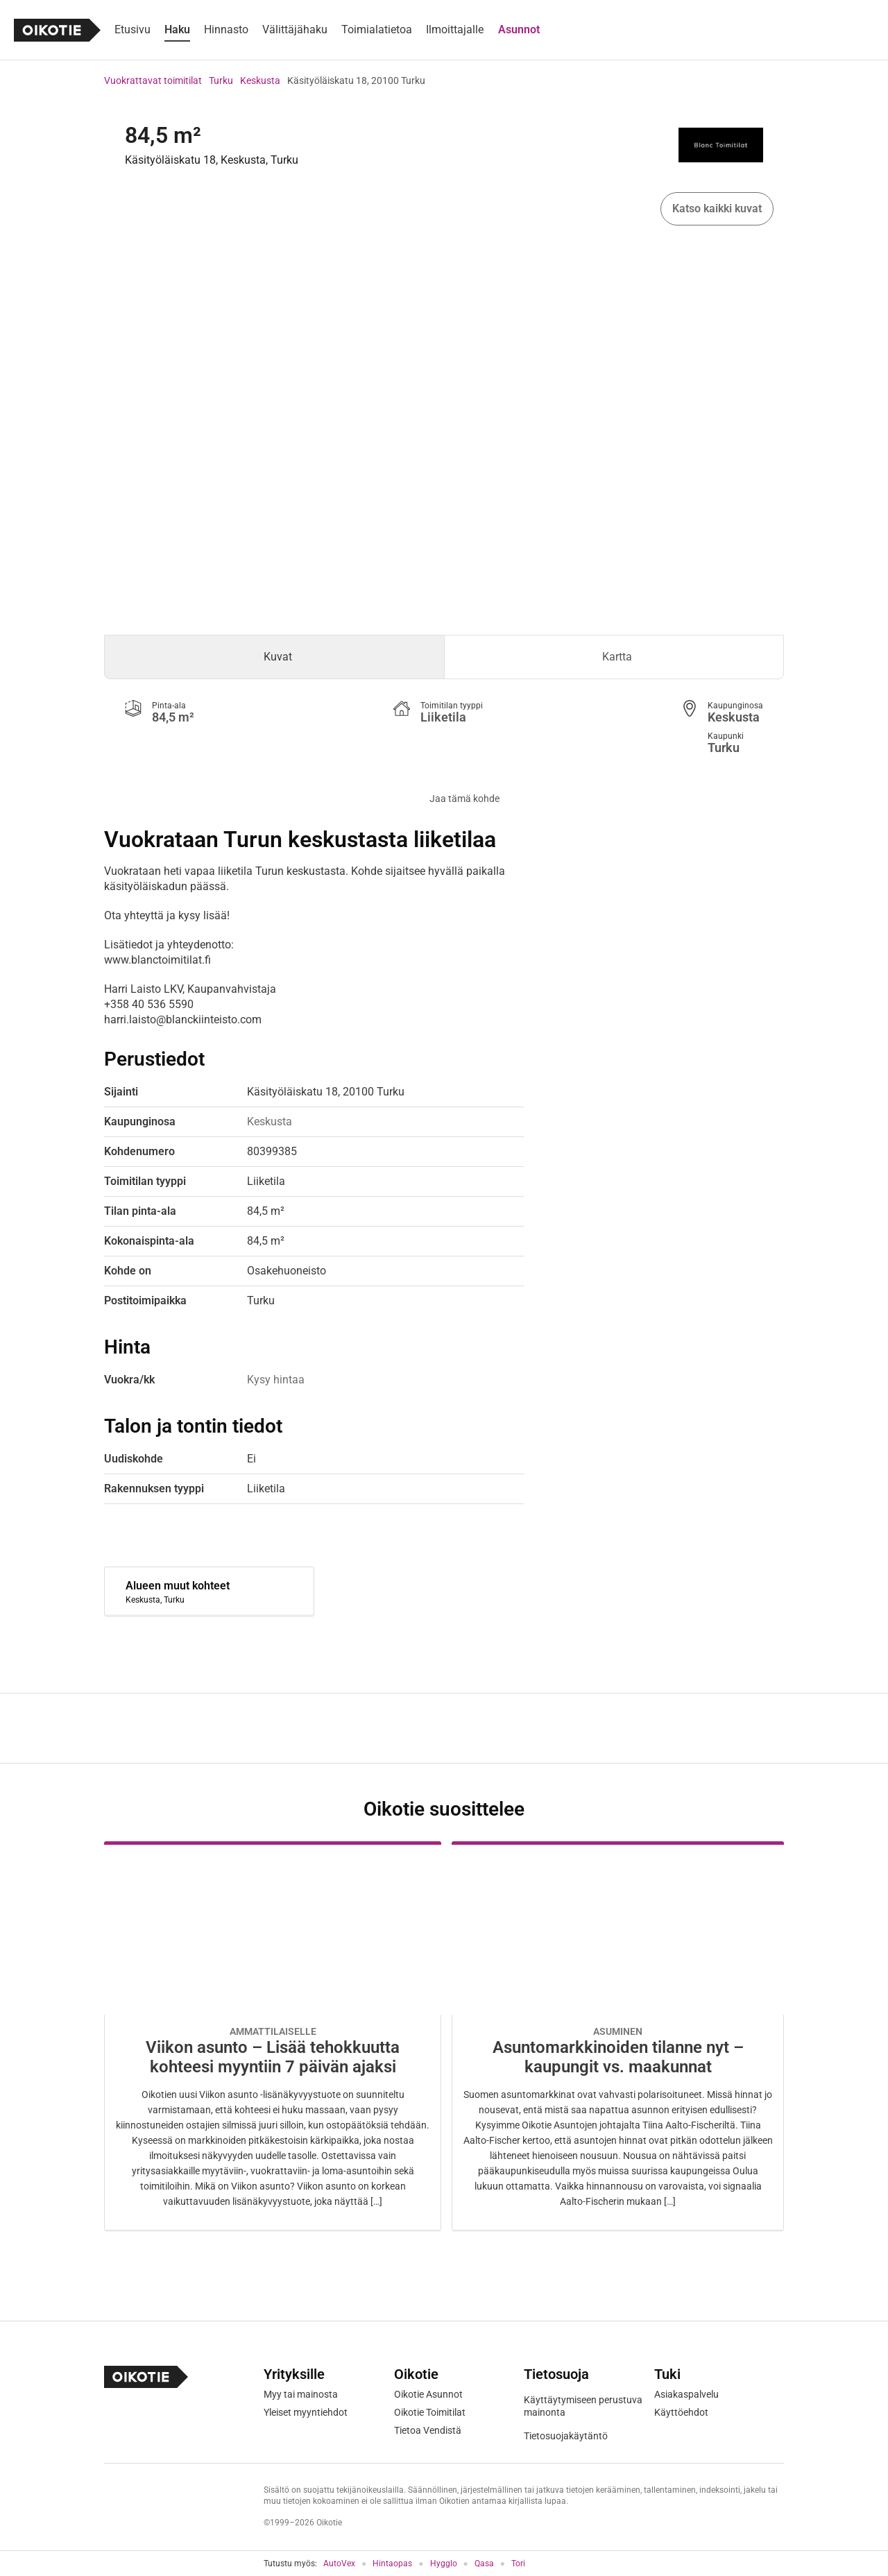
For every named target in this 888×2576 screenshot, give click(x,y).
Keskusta (260, 80)
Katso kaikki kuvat (717, 208)
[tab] (274, 657)
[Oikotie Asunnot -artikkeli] (272, 2035)
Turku (221, 80)
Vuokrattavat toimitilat (153, 80)
